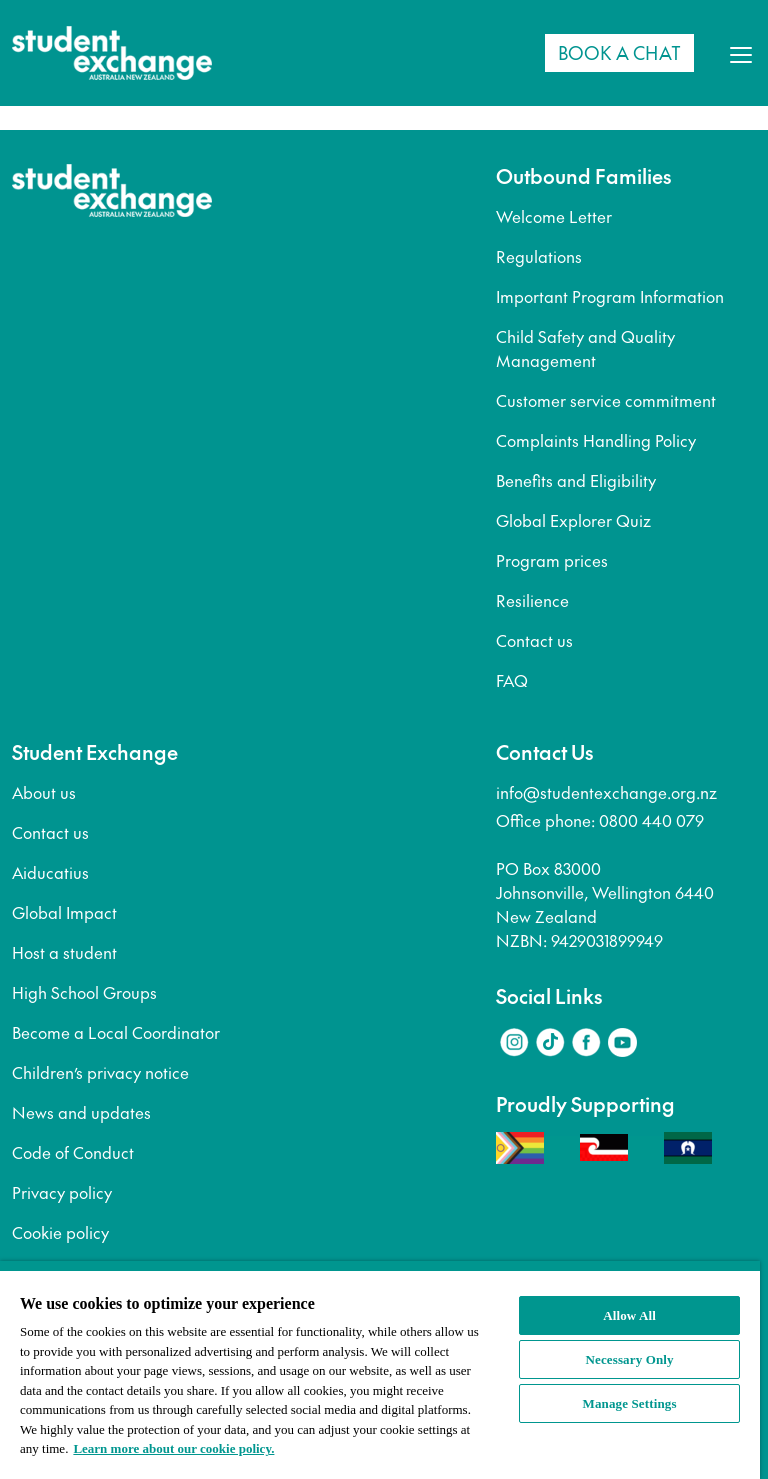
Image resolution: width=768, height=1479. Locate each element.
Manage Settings (630, 1403)
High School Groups (84, 992)
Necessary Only (630, 1359)
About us (44, 792)
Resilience (532, 600)
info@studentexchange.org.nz (606, 792)
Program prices (552, 560)
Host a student (64, 952)
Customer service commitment (606, 400)
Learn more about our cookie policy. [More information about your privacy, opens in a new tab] (173, 1448)
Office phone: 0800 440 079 (600, 820)
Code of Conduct (73, 1152)
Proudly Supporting (585, 1104)
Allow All (629, 1315)
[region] (380, 1370)
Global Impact (64, 912)
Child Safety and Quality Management (585, 348)
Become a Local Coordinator (116, 1032)
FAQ (512, 680)
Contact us (534, 640)
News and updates (81, 1112)
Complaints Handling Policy (596, 440)
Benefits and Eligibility (576, 480)
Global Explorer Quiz (573, 520)
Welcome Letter (554, 216)
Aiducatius (50, 872)
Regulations (539, 256)
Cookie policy (60, 1232)
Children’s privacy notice (100, 1072)
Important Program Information (610, 296)
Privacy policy (62, 1192)
